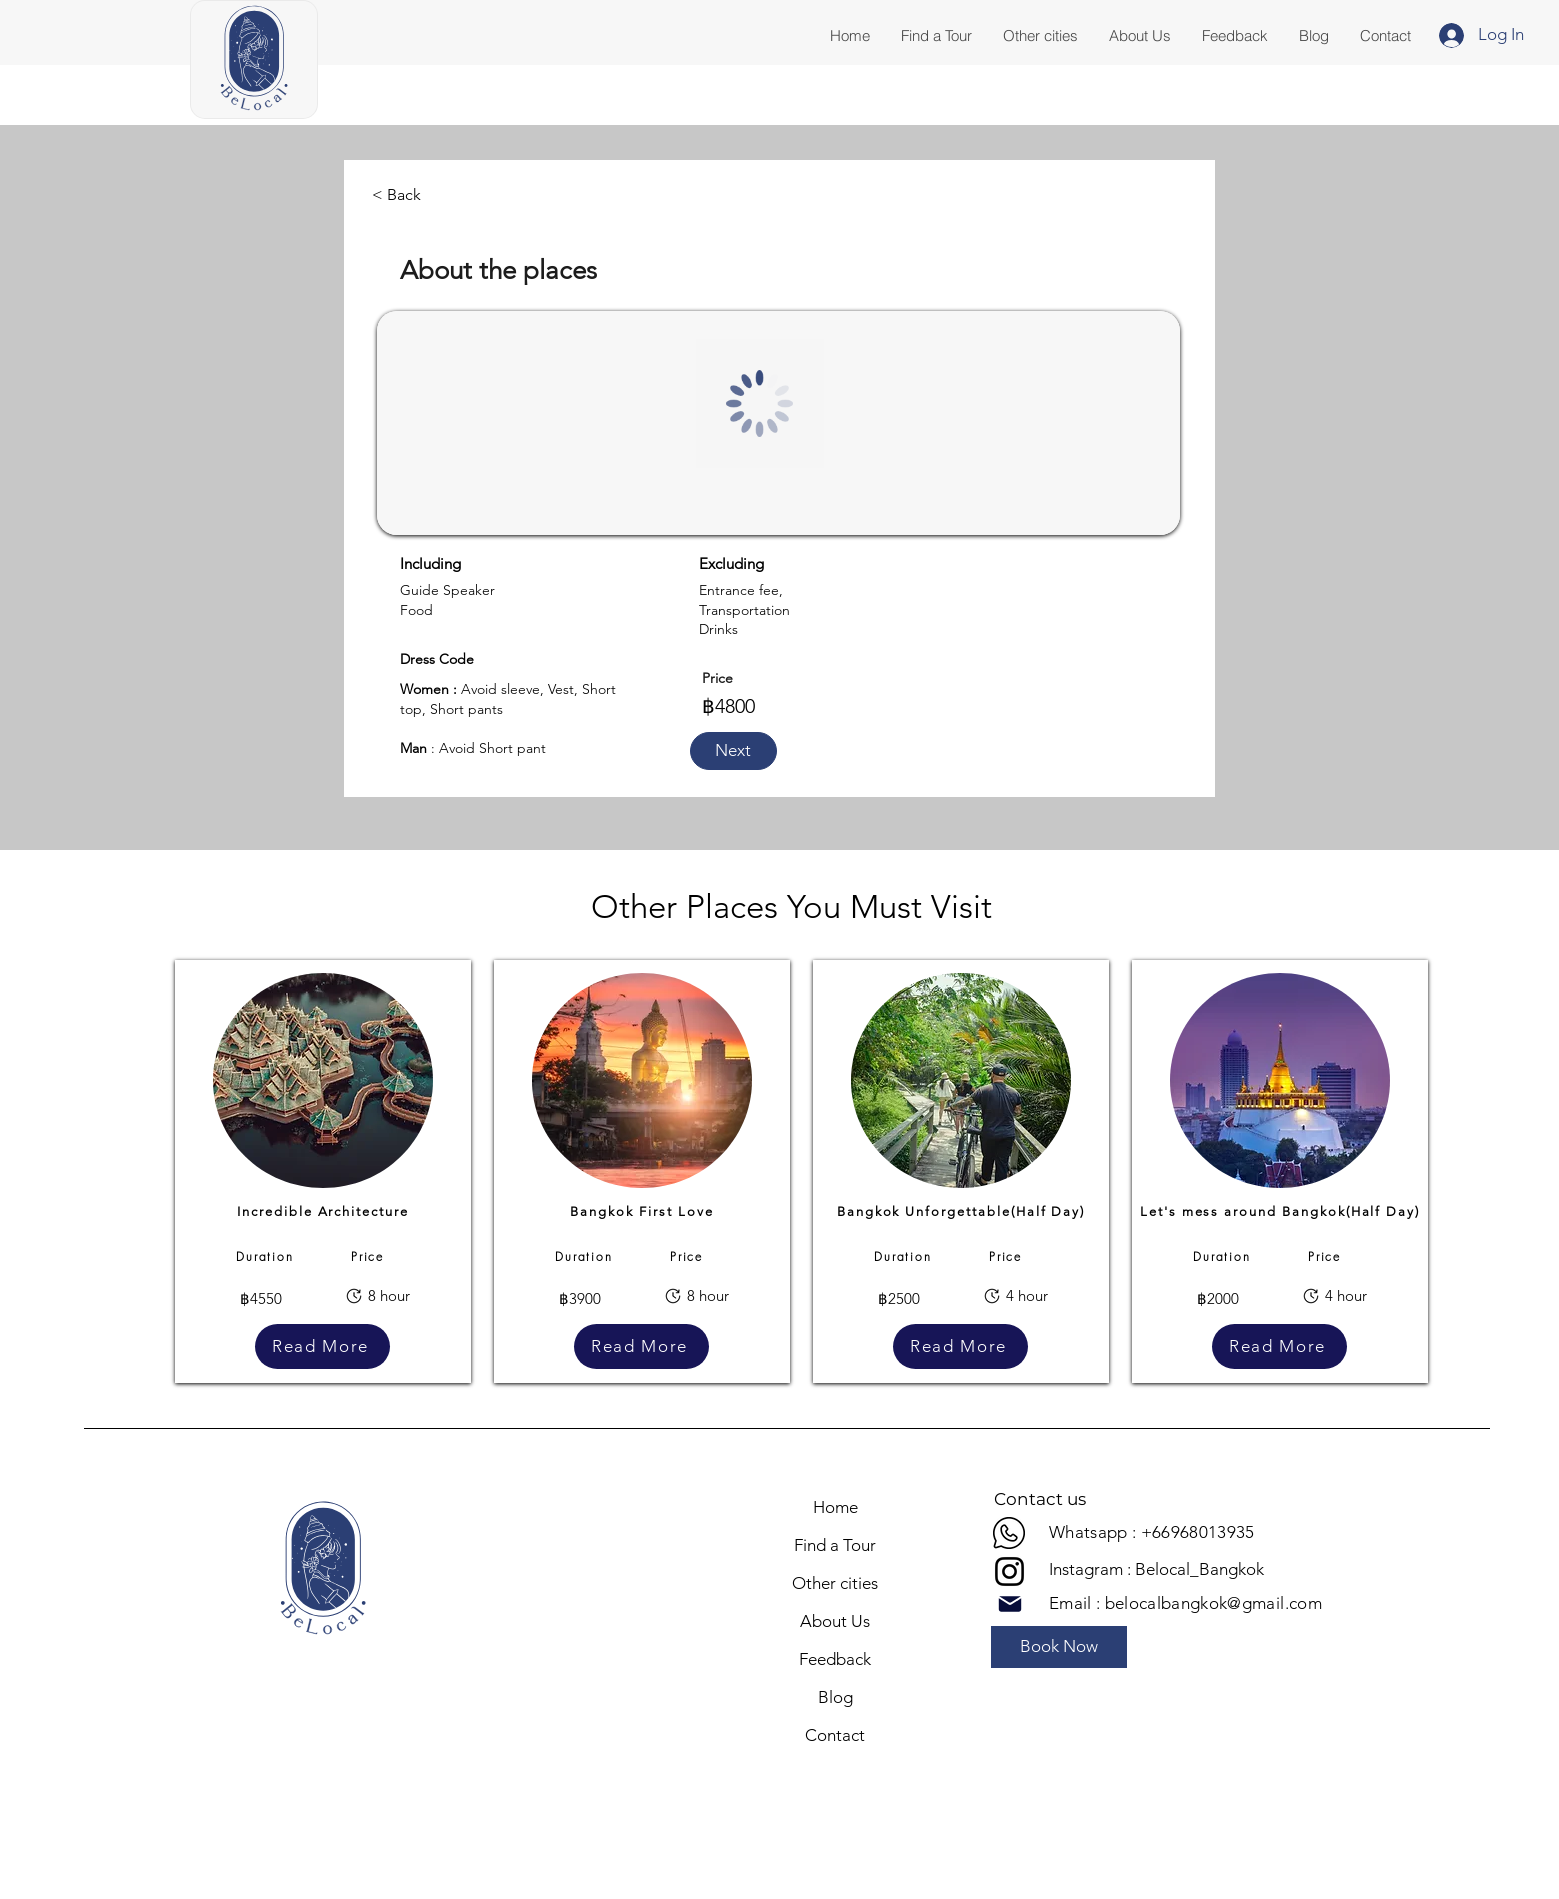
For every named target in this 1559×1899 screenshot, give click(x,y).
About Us (835, 1621)
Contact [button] (835, 1735)
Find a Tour (835, 1545)
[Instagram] (1009, 1571)
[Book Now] (1059, 1647)
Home (835, 1507)
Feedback (835, 1659)
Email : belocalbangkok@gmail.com (1185, 1603)
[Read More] (322, 1346)
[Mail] (1010, 1604)
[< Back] (397, 195)
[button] (1385, 35)
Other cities (835, 1583)
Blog (835, 1697)
